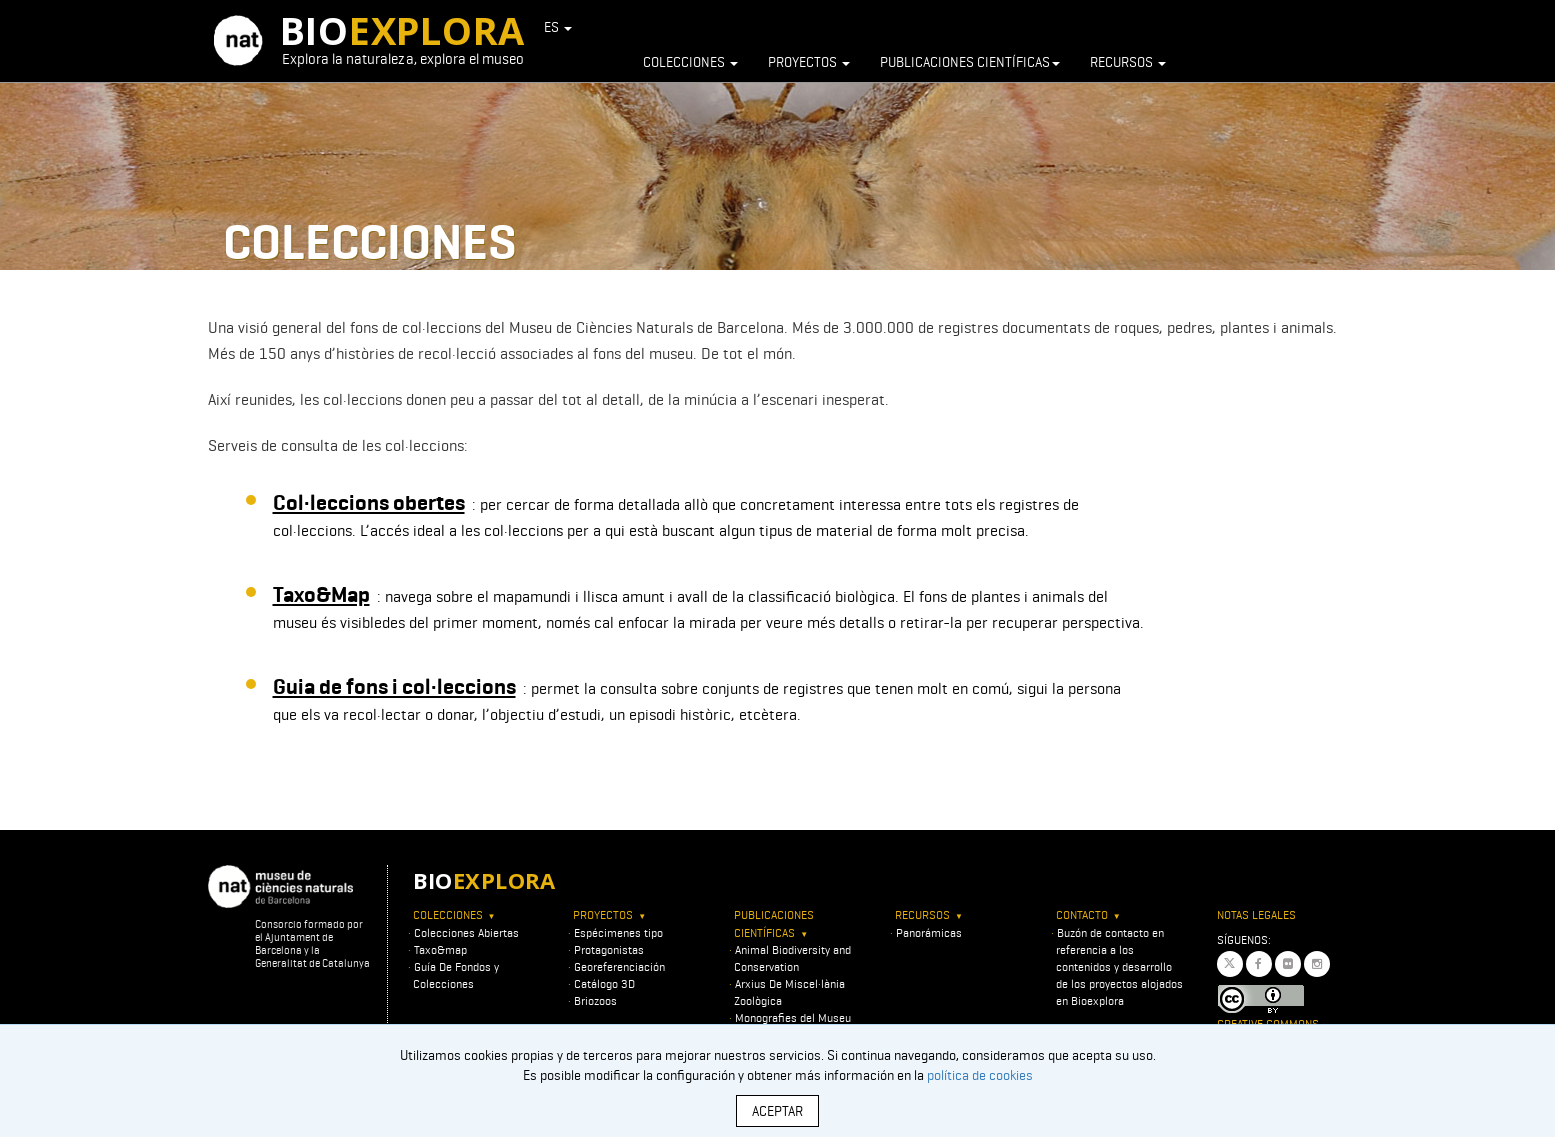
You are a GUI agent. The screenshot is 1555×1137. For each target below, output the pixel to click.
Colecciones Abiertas (466, 932)
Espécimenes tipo (618, 932)
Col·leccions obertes (369, 502)
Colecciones (690, 62)
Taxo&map (440, 949)
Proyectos (809, 62)
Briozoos (595, 1000)
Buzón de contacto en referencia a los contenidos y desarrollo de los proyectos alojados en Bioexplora (1119, 967)
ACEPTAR (777, 1111)
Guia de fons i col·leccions (394, 686)
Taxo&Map (321, 594)
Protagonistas (609, 949)
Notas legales (1256, 914)
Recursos (1128, 62)
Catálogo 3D (604, 983)
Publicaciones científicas (970, 62)
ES (558, 27)
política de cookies (980, 1075)
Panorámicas (929, 932)
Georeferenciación (619, 966)
